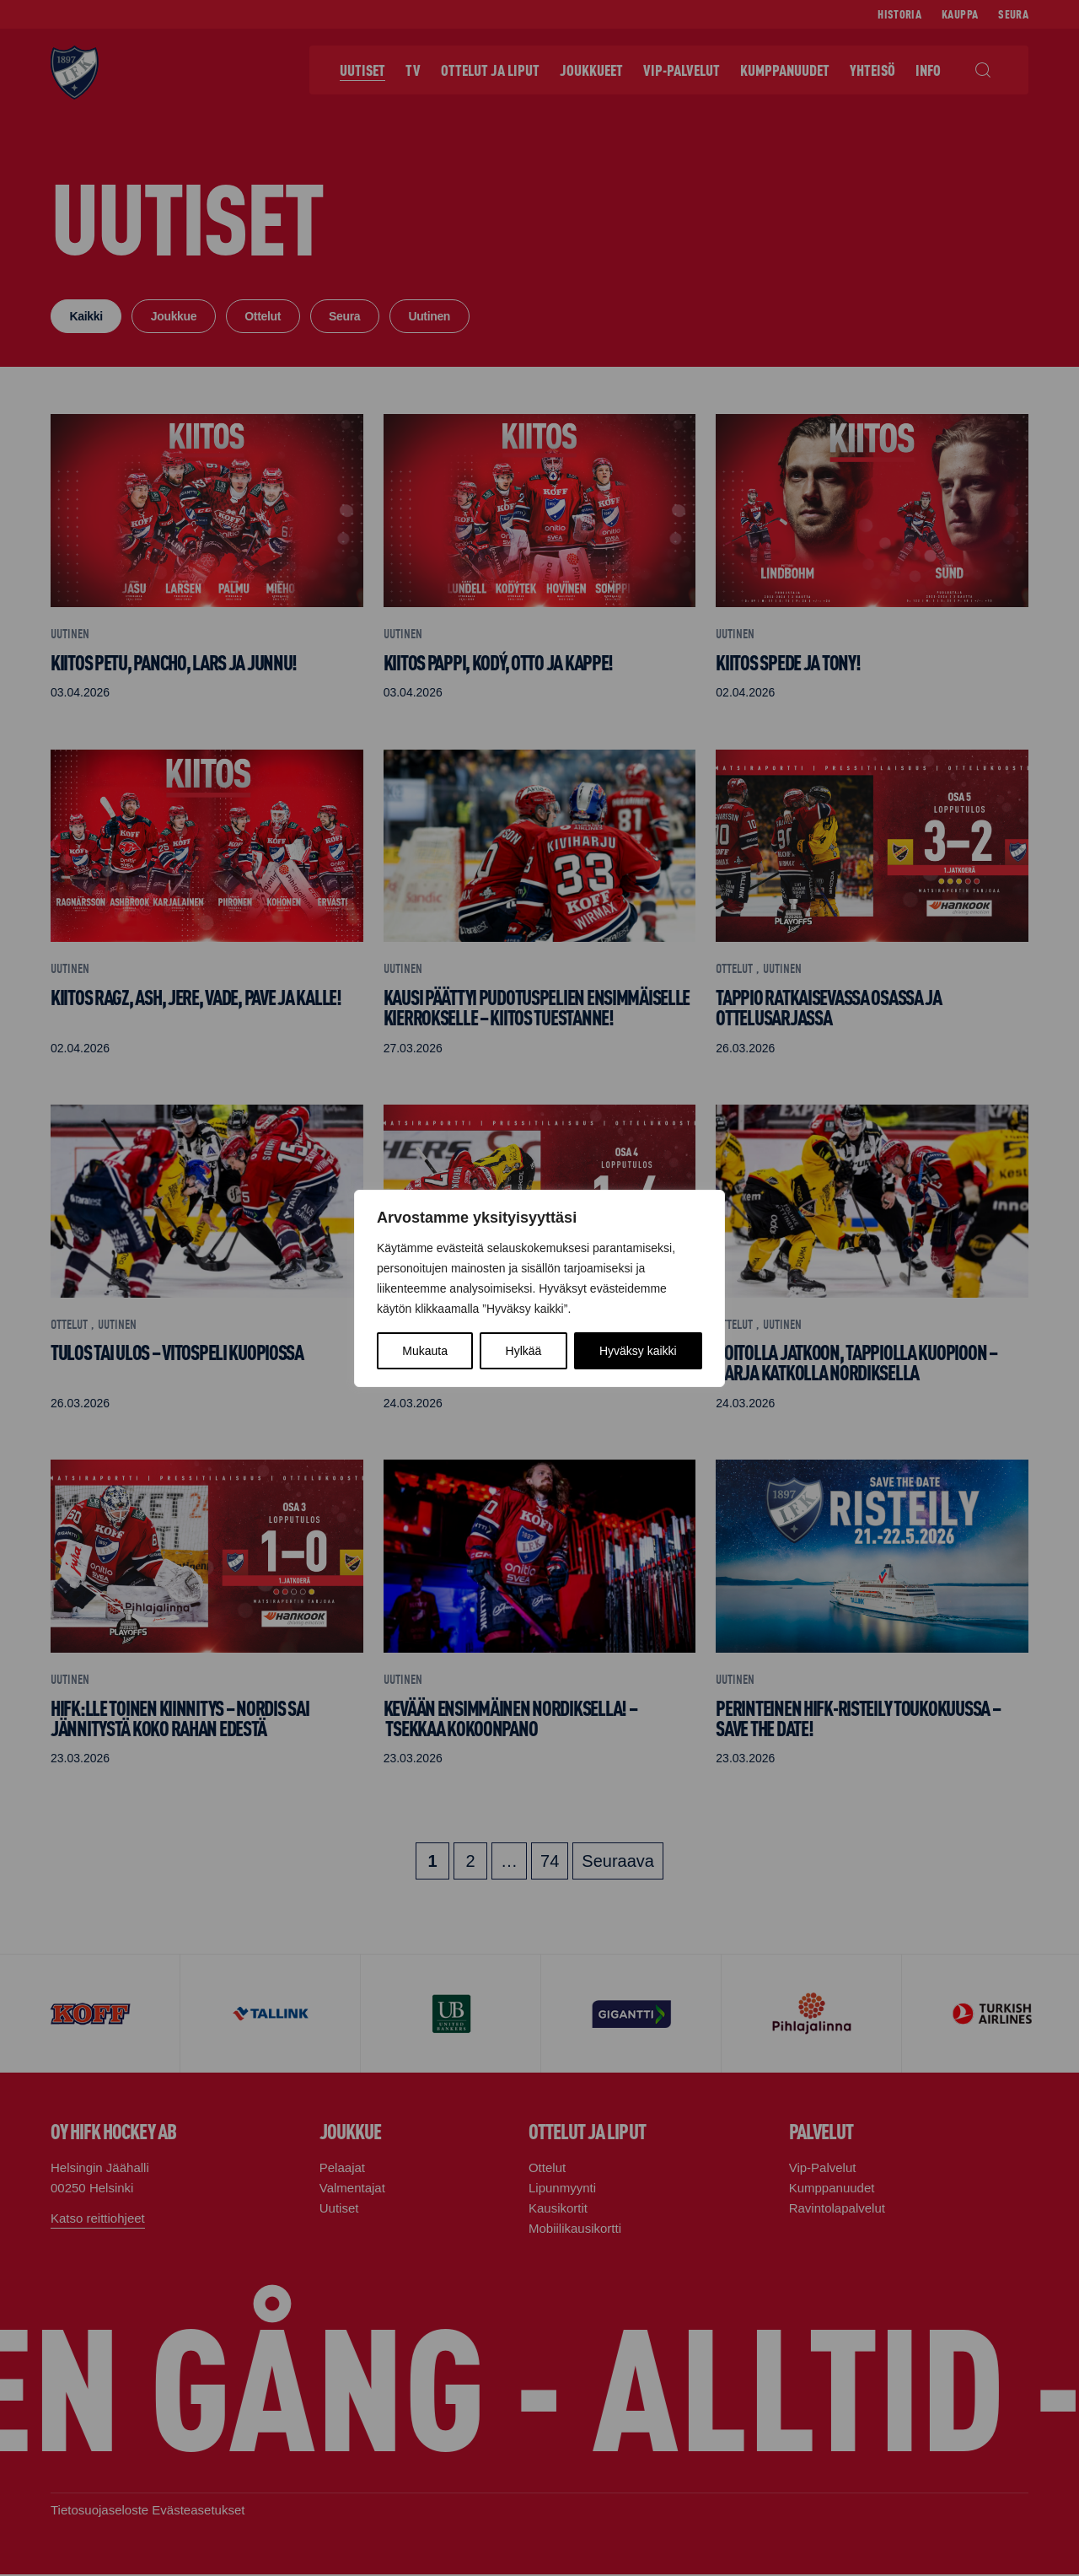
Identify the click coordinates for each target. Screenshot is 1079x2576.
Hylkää (524, 1351)
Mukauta (425, 1351)
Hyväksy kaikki (638, 1351)
